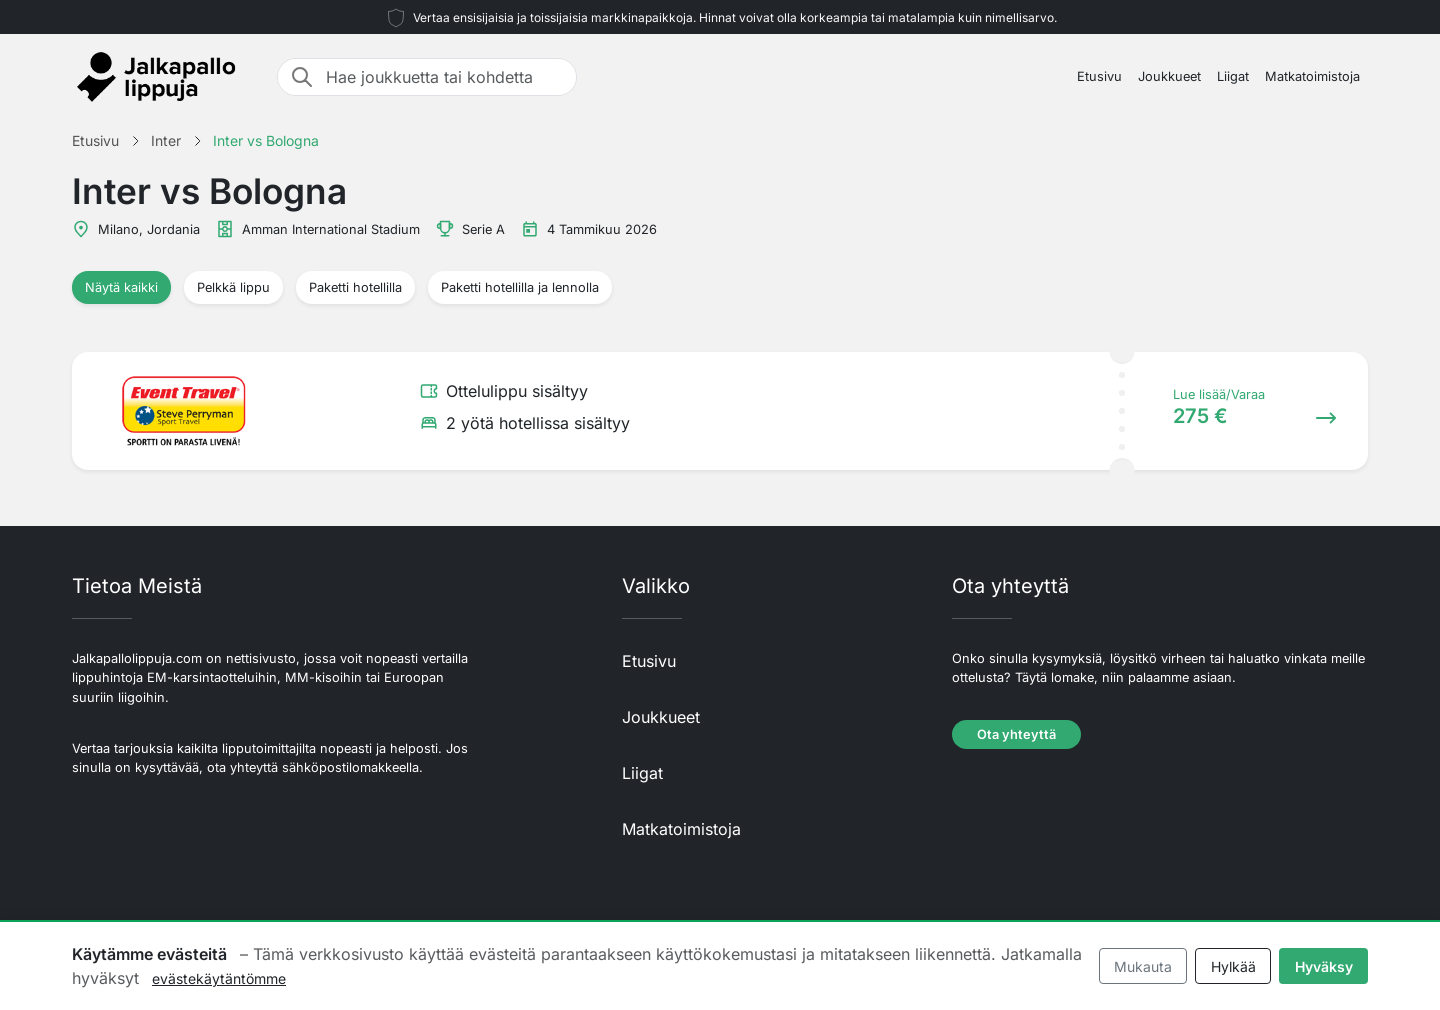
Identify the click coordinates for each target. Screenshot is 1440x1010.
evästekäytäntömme (219, 978)
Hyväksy (1324, 966)
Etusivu (1099, 76)
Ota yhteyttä (1016, 734)
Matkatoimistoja (1312, 76)
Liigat (1233, 76)
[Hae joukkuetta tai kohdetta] (445, 77)
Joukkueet (1169, 76)
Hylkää (1233, 966)
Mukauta (1143, 966)
